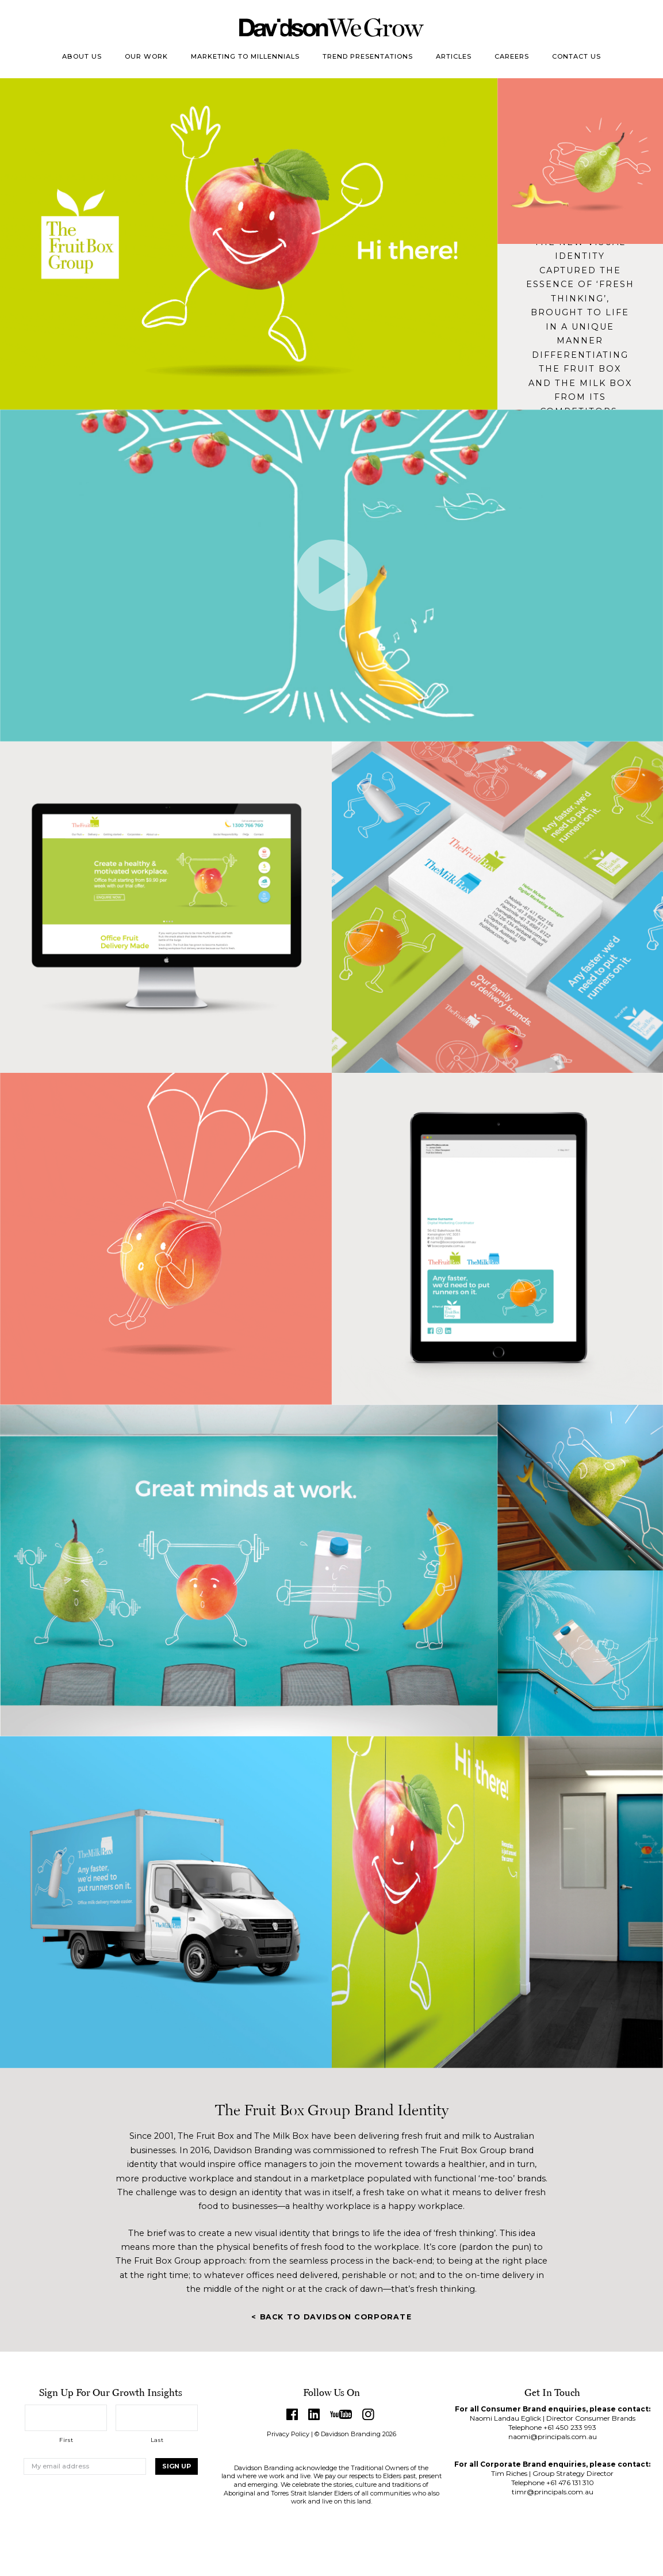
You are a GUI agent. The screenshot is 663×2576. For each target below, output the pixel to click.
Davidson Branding (331, 27)
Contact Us (576, 56)
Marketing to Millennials (245, 56)
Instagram (369, 2414)
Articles (454, 56)
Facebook (292, 2414)
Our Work (146, 56)
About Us (82, 56)
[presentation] (111, 2512)
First (66, 2440)
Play (331, 575)
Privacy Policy (288, 2434)
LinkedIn (314, 2414)
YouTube (341, 2414)
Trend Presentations (368, 56)
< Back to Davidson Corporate (331, 2317)
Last (157, 2440)
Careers (512, 56)
